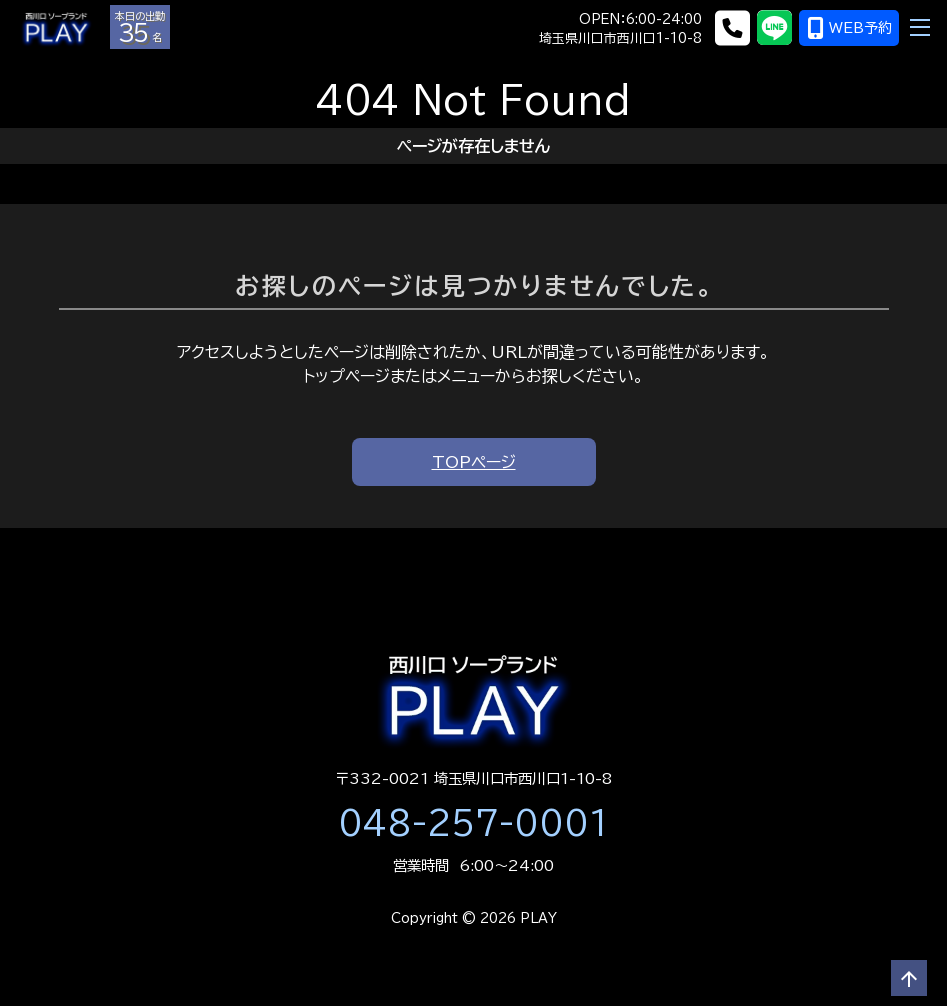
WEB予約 (849, 28)
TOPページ (474, 462)
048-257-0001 (474, 823)
